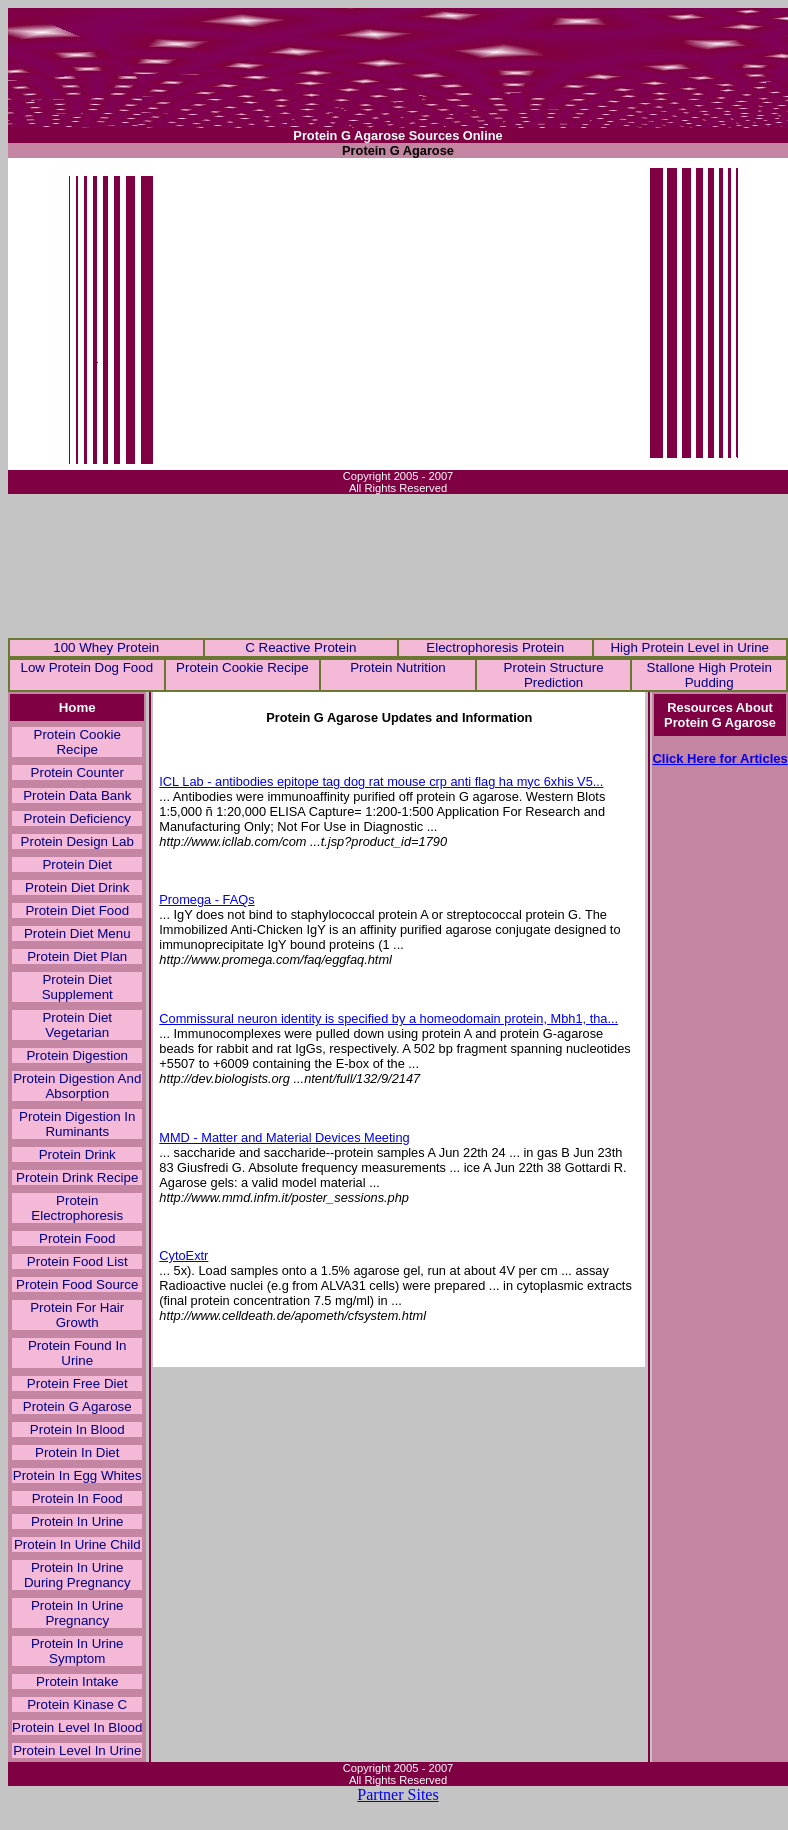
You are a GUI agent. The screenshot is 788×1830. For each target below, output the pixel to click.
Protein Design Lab (77, 841)
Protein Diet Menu (77, 933)
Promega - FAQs (206, 899)
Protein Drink (77, 1154)
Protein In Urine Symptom (77, 1651)
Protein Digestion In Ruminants (77, 1124)
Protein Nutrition (398, 667)
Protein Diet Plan (77, 956)
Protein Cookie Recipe (242, 667)
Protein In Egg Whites (77, 1475)
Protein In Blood (77, 1429)
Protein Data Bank (77, 795)
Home (77, 707)
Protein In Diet (77, 1452)
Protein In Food (77, 1498)
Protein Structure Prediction (554, 675)
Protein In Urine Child (77, 1544)
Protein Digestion (77, 1055)
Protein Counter (77, 772)
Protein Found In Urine (77, 1353)
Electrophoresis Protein (495, 647)
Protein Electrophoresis (77, 1208)
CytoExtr (183, 1255)
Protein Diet (77, 864)
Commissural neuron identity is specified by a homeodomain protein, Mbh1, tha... (388, 1018)
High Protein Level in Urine (689, 647)
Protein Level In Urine (77, 1750)
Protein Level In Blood (77, 1727)
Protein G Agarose (77, 1406)
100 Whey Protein (106, 647)
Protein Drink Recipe (77, 1177)
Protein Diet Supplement (77, 987)
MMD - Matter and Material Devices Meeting (284, 1137)
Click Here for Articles (719, 758)
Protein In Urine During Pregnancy (77, 1575)
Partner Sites (397, 1794)
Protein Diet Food (77, 910)
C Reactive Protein (300, 647)
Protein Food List (77, 1261)
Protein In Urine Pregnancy (77, 1613)
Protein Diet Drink (77, 887)
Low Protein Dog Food (86, 667)
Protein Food (77, 1238)
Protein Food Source (77, 1284)
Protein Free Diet (77, 1383)
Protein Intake (77, 1681)
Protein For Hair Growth (77, 1315)
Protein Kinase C (77, 1704)
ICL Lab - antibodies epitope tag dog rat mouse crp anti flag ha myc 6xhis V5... (381, 781)
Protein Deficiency (77, 818)
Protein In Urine (77, 1521)
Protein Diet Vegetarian (77, 1025)
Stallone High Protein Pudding (709, 675)
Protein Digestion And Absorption (77, 1086)
